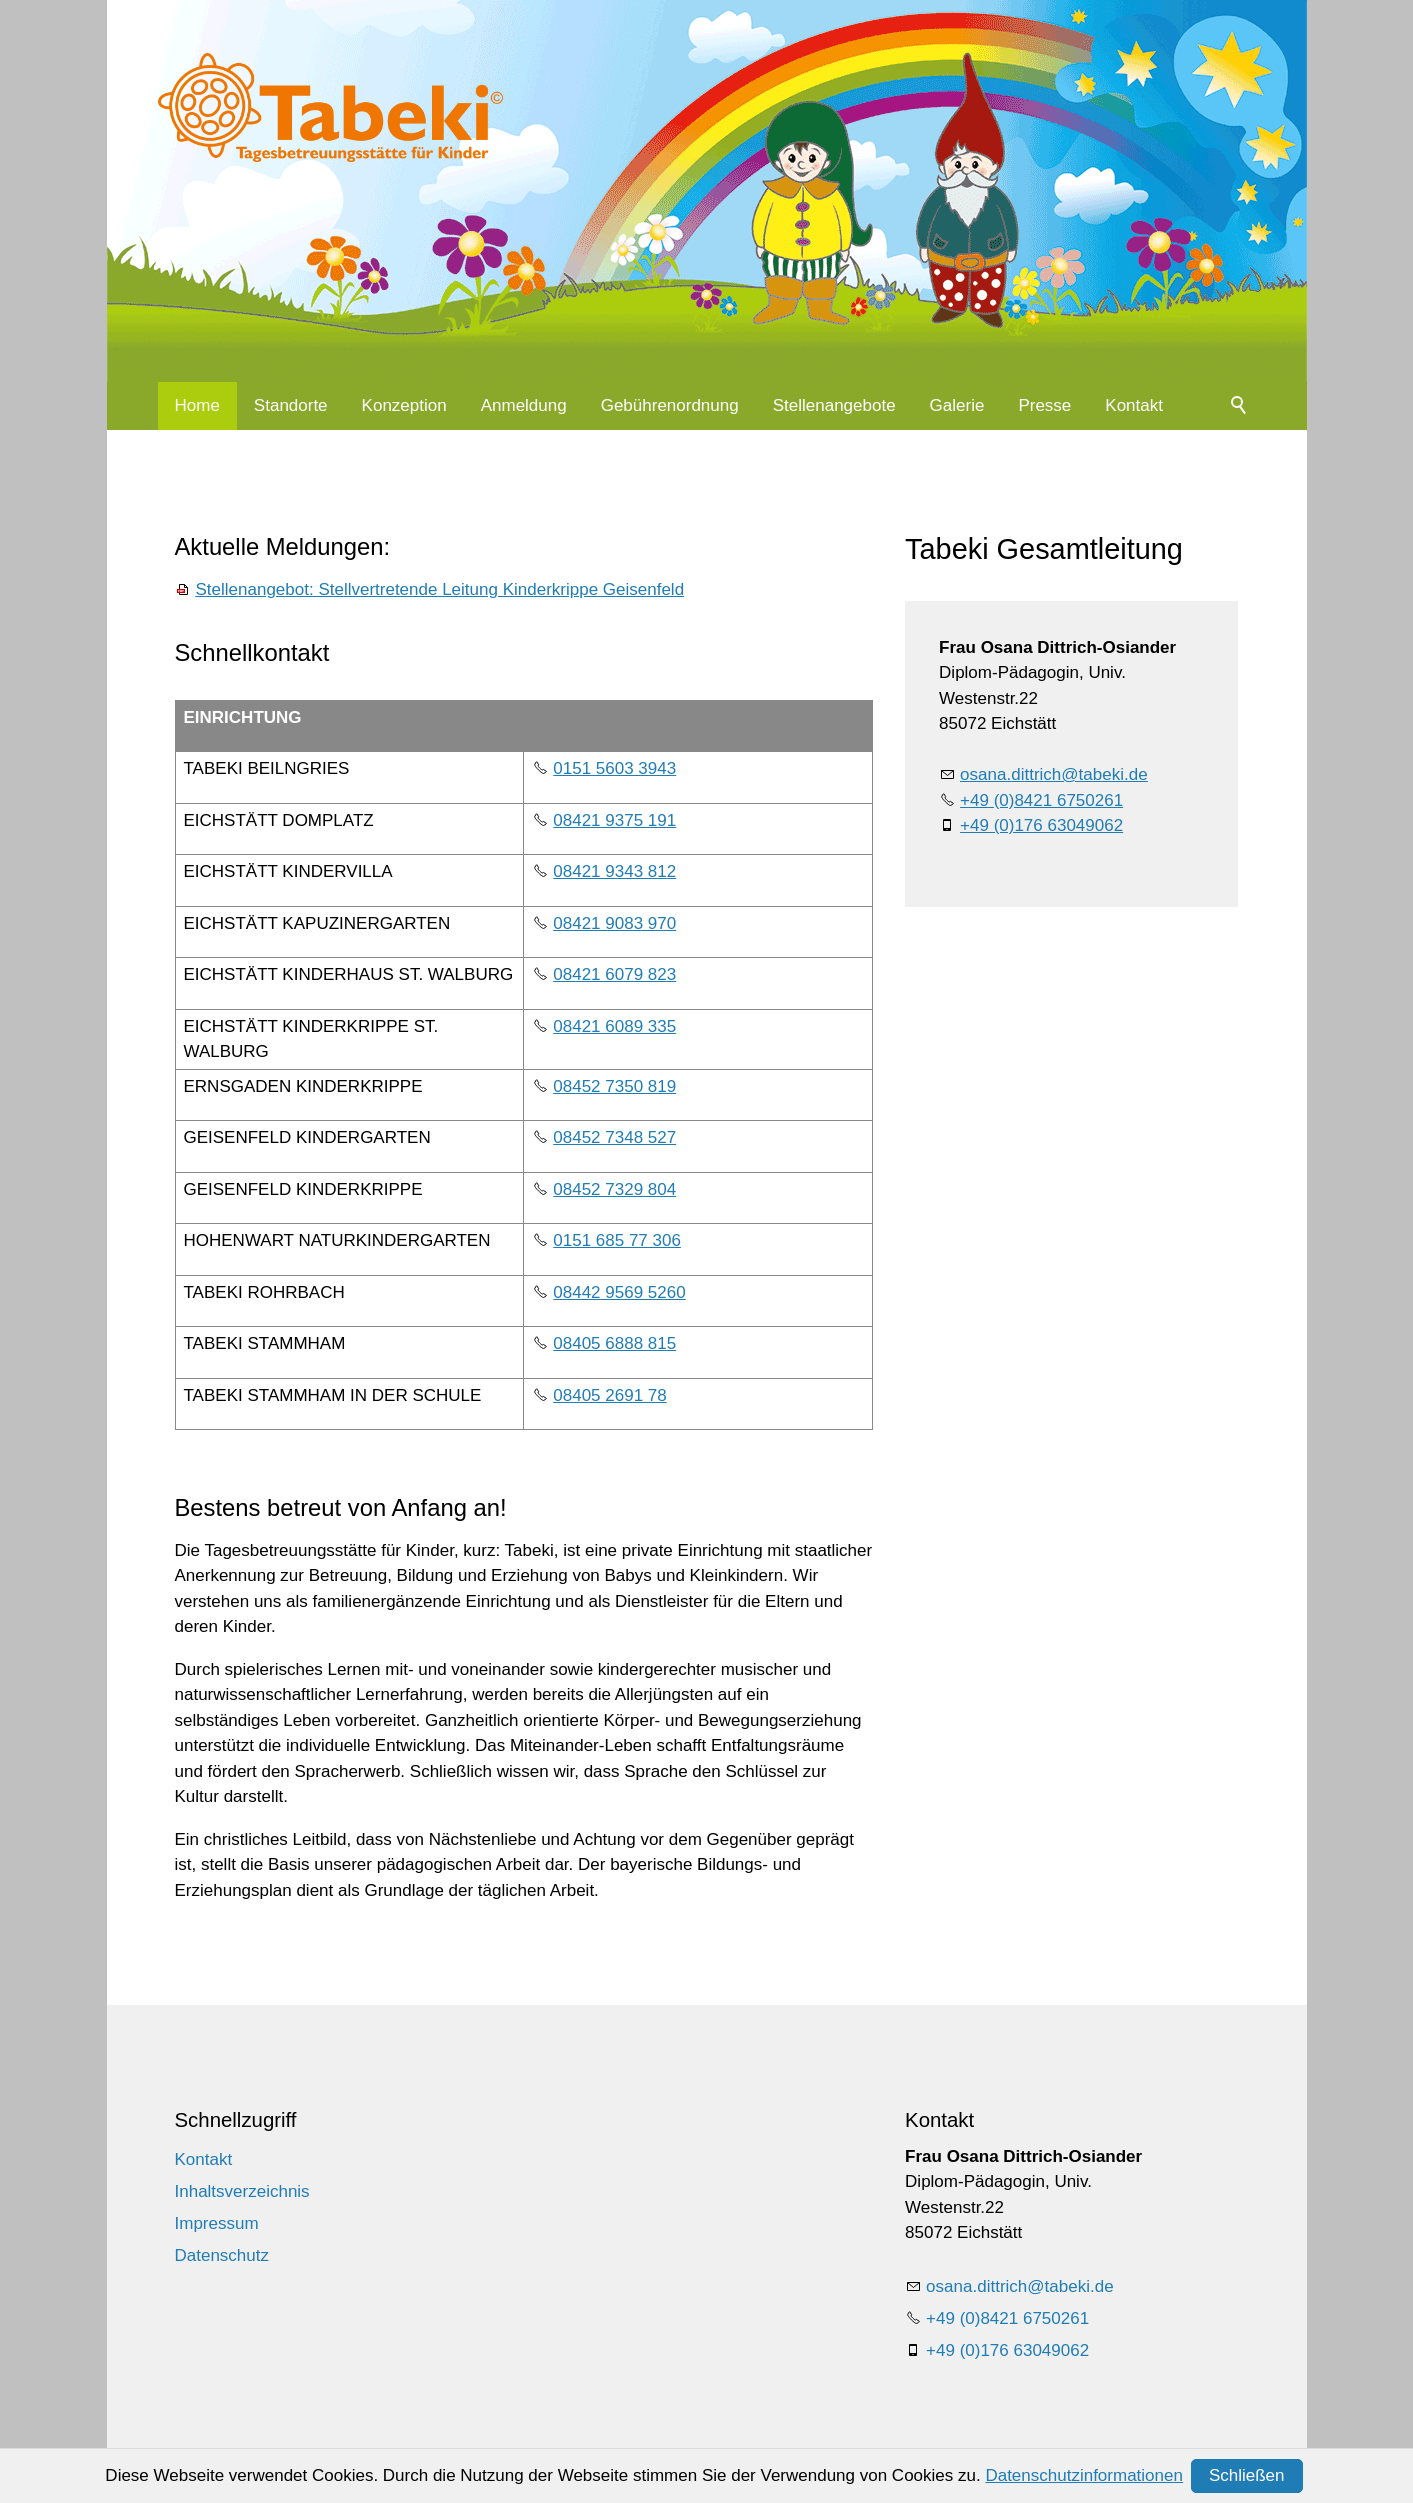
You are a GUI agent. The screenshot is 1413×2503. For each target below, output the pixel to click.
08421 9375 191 (614, 820)
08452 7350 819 (614, 1086)
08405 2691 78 (609, 1395)
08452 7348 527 (614, 1137)
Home (197, 405)
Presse (1044, 405)
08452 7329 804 (614, 1189)
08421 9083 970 (614, 923)
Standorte (291, 405)
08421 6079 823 (614, 974)
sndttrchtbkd (1054, 774)
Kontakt (1134, 405)
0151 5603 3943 (614, 768)
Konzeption (404, 405)
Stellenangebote (834, 405)
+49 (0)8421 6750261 (1041, 800)
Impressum (217, 2223)
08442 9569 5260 (619, 1292)
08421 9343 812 (614, 871)
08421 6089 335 (614, 1026)
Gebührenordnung (670, 405)
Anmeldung (524, 405)
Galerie (957, 405)
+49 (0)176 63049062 (1041, 825)
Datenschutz (222, 2255)
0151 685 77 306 (617, 1240)
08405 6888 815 (614, 1343)
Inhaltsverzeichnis (242, 2191)
